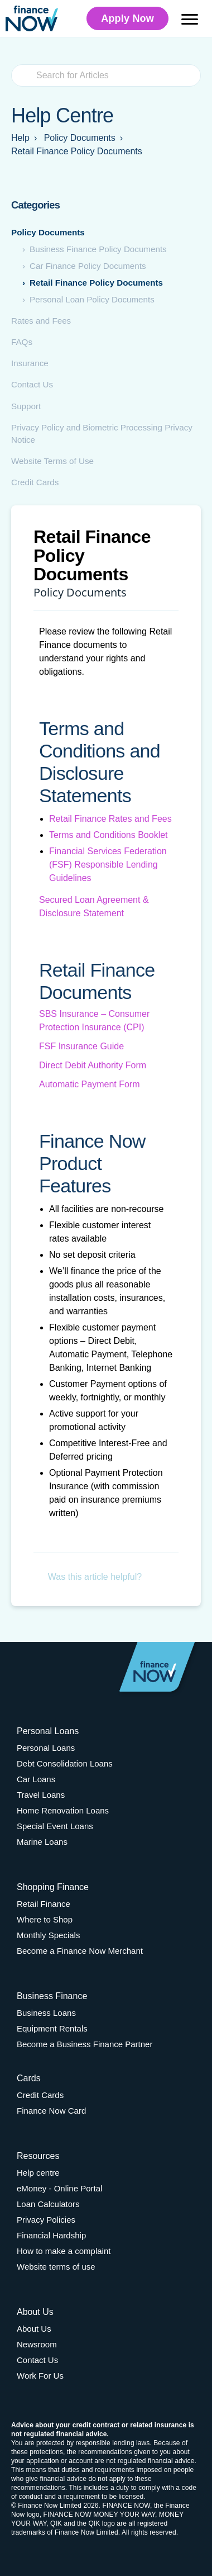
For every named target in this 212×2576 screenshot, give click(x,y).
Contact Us (32, 384)
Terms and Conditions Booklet (108, 835)
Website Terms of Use (52, 461)
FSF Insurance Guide (81, 1046)
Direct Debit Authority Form (92, 1065)
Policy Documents (48, 232)
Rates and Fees (41, 320)
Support (26, 406)
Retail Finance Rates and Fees (110, 818)
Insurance (30, 363)
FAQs (21, 342)
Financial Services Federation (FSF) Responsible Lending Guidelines (108, 864)
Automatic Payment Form (89, 1084)
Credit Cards (35, 482)
